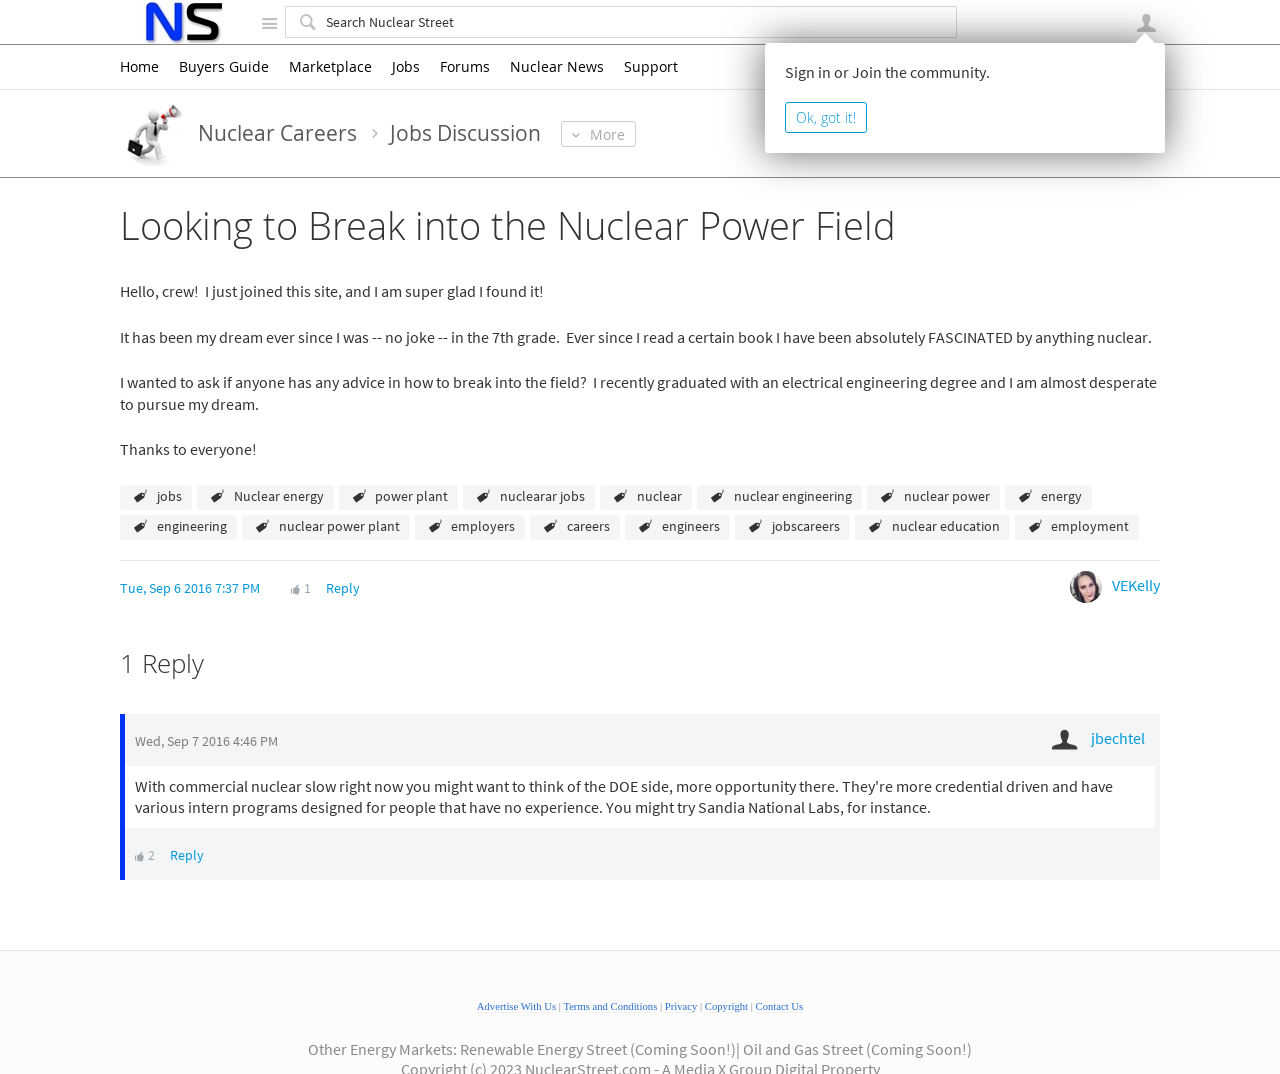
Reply (343, 588)
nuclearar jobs (542, 496)
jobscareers (806, 526)
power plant (411, 496)
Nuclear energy (279, 496)
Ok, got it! (826, 117)
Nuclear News (557, 67)
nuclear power (947, 496)
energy (1061, 496)
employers (483, 526)
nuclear (659, 496)
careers (588, 526)
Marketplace (330, 67)
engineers (691, 526)
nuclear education (946, 526)
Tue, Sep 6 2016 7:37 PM (190, 588)
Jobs (406, 67)
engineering (192, 526)
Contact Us (780, 1006)
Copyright (726, 1006)
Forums (465, 67)
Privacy (681, 1006)
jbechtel (1118, 738)
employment (1090, 526)
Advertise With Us (516, 1006)
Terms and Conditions (610, 1006)
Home (139, 67)
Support (651, 67)
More (607, 134)
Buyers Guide (224, 67)
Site (269, 23)
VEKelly (1136, 585)
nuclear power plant (339, 526)
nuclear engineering (793, 496)
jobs (169, 496)
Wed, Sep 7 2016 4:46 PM (206, 741)
